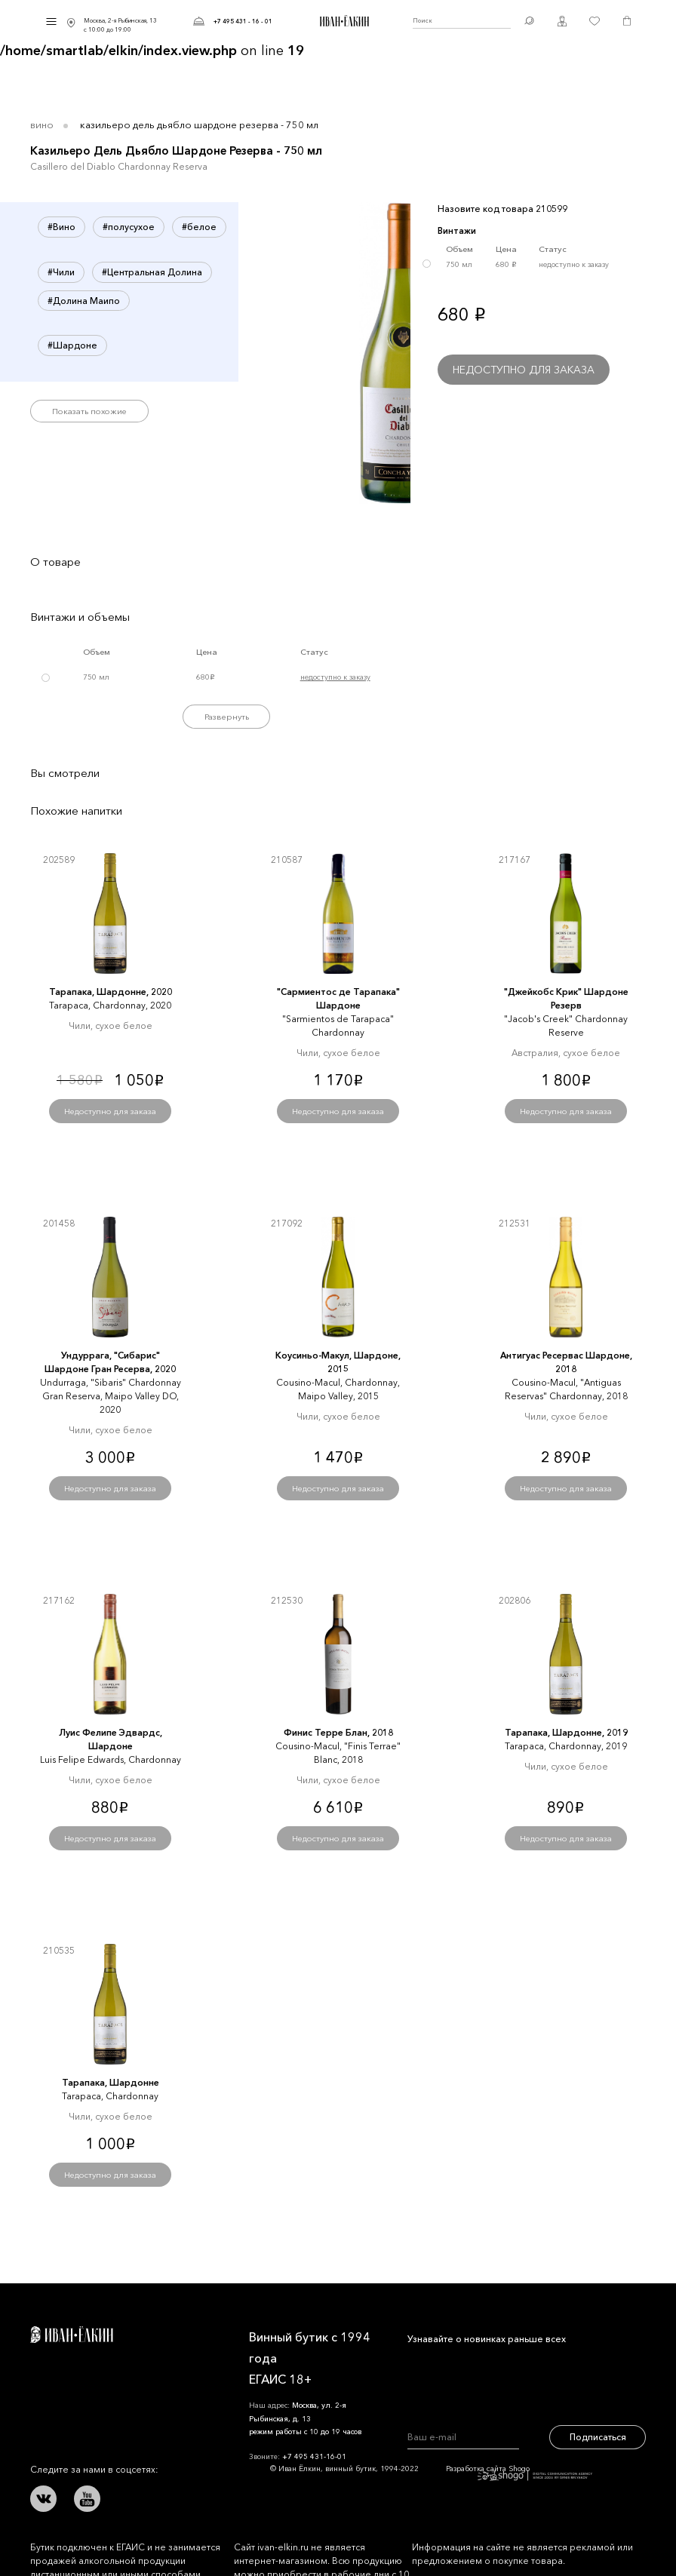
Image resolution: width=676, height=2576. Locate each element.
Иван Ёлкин (71, 2334)
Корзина (627, 21)
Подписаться (598, 2436)
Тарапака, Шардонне (110, 2082)
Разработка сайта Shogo (519, 2472)
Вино (42, 124)
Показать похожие (89, 411)
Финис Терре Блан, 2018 (338, 1732)
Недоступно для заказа (524, 369)
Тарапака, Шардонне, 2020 (110, 991)
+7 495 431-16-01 (314, 2456)
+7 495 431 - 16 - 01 (243, 21)
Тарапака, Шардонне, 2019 (566, 1732)
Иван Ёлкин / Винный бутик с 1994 (342, 21)
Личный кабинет (562, 21)
